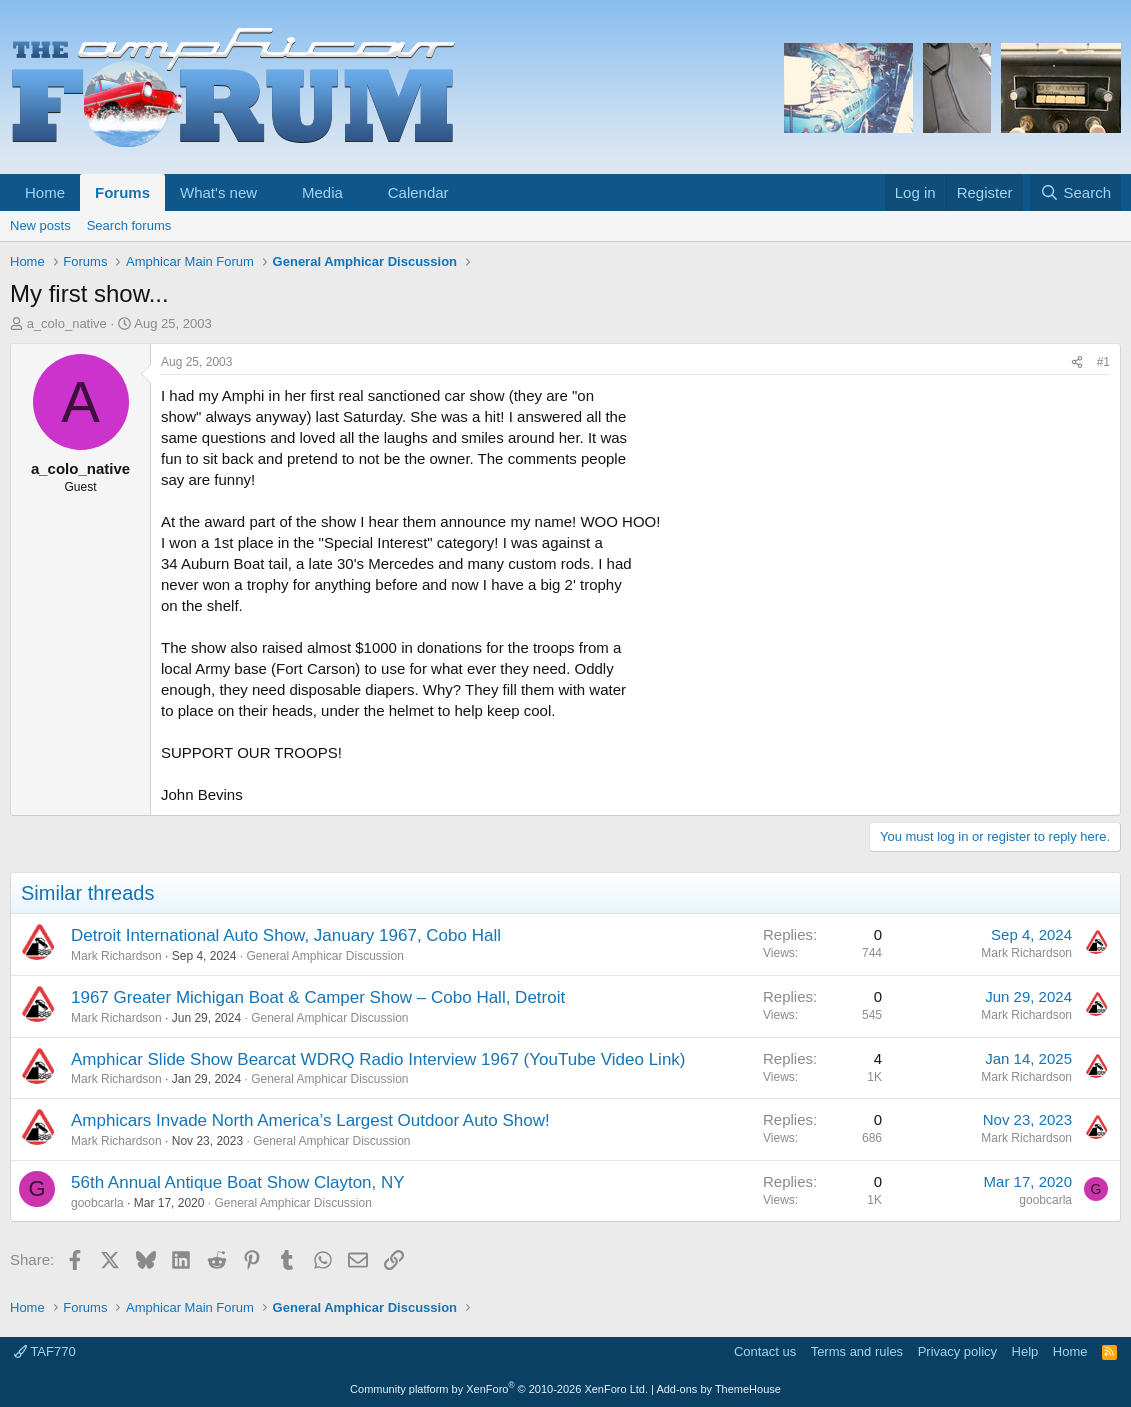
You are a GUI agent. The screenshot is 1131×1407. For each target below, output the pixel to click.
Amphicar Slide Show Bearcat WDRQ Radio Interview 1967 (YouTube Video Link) (378, 1059)
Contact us (765, 1351)
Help (1025, 1351)
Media (322, 192)
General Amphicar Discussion (324, 956)
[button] (273, 192)
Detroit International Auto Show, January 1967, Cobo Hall (286, 935)
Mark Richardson (116, 956)
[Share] (1077, 362)
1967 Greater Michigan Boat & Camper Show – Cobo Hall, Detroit (318, 997)
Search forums (129, 225)
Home (45, 192)
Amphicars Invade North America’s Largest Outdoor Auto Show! (310, 1120)
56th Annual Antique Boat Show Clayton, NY (238, 1182)
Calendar (418, 192)
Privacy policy (957, 1351)
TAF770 (45, 1351)
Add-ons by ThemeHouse (718, 1389)
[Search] (1075, 192)
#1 (1103, 362)
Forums (122, 192)
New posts (40, 225)
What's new (218, 192)
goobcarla (97, 1203)
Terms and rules (857, 1351)
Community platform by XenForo (499, 1389)
